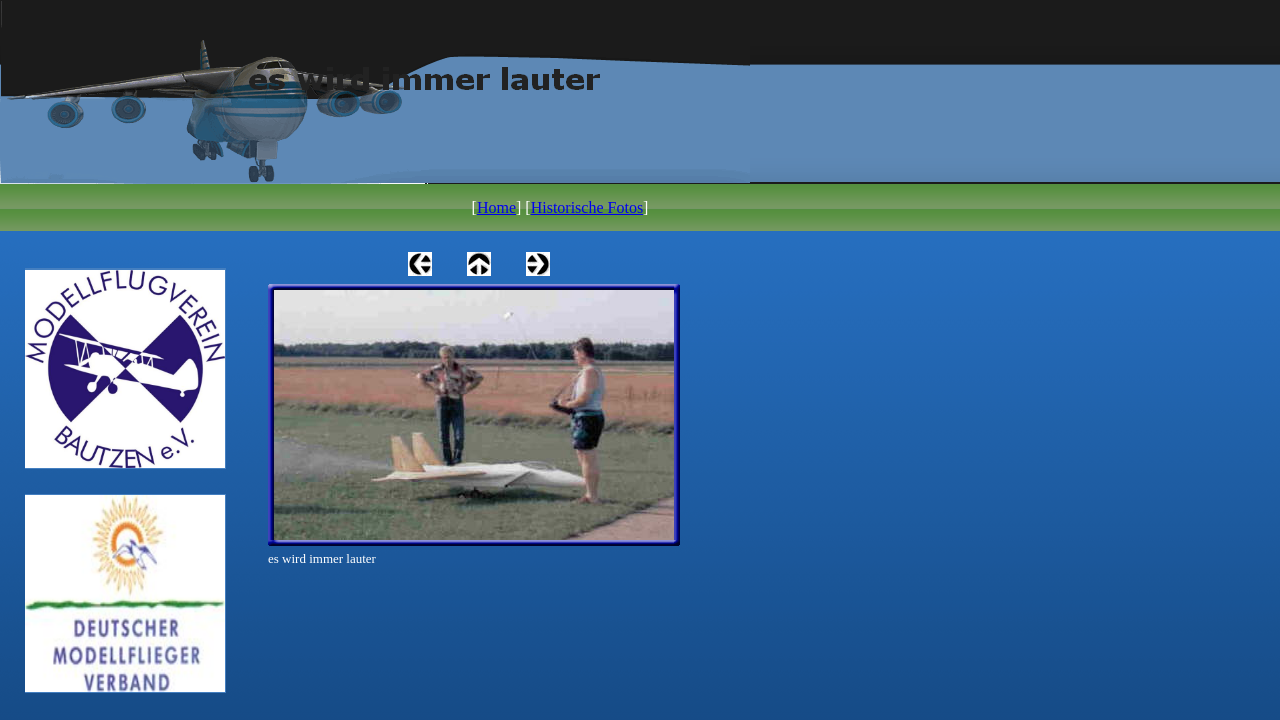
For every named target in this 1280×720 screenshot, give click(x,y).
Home (496, 207)
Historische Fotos (587, 207)
